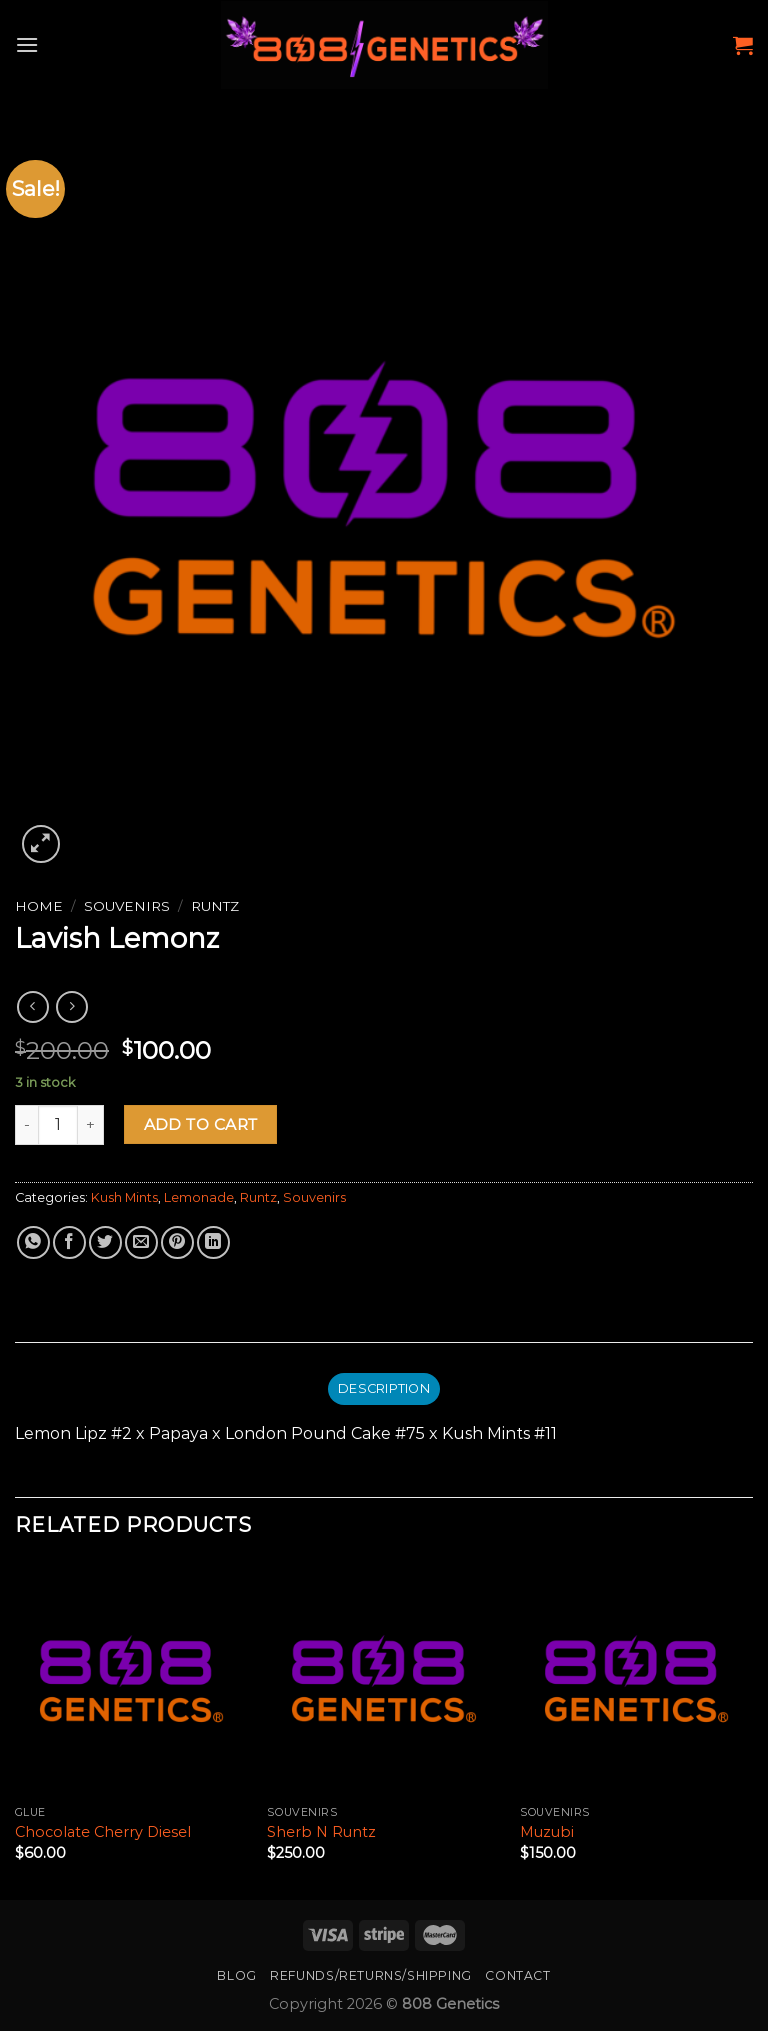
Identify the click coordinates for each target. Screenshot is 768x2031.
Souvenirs (127, 906)
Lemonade (199, 1197)
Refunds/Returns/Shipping (371, 1975)
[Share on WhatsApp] (33, 1242)
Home (39, 906)
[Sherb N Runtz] (383, 1678)
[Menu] (27, 44)
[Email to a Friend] (141, 1242)
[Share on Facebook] (69, 1242)
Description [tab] (384, 1388)
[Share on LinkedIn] (213, 1242)
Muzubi (547, 1832)
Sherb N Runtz (321, 1832)
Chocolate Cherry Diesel (103, 1832)
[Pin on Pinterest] (177, 1242)
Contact (517, 1975)
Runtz (215, 906)
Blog (236, 1975)
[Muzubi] (636, 1678)
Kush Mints (124, 1197)
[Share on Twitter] (105, 1242)
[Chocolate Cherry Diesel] (131, 1678)
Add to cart (201, 1124)
